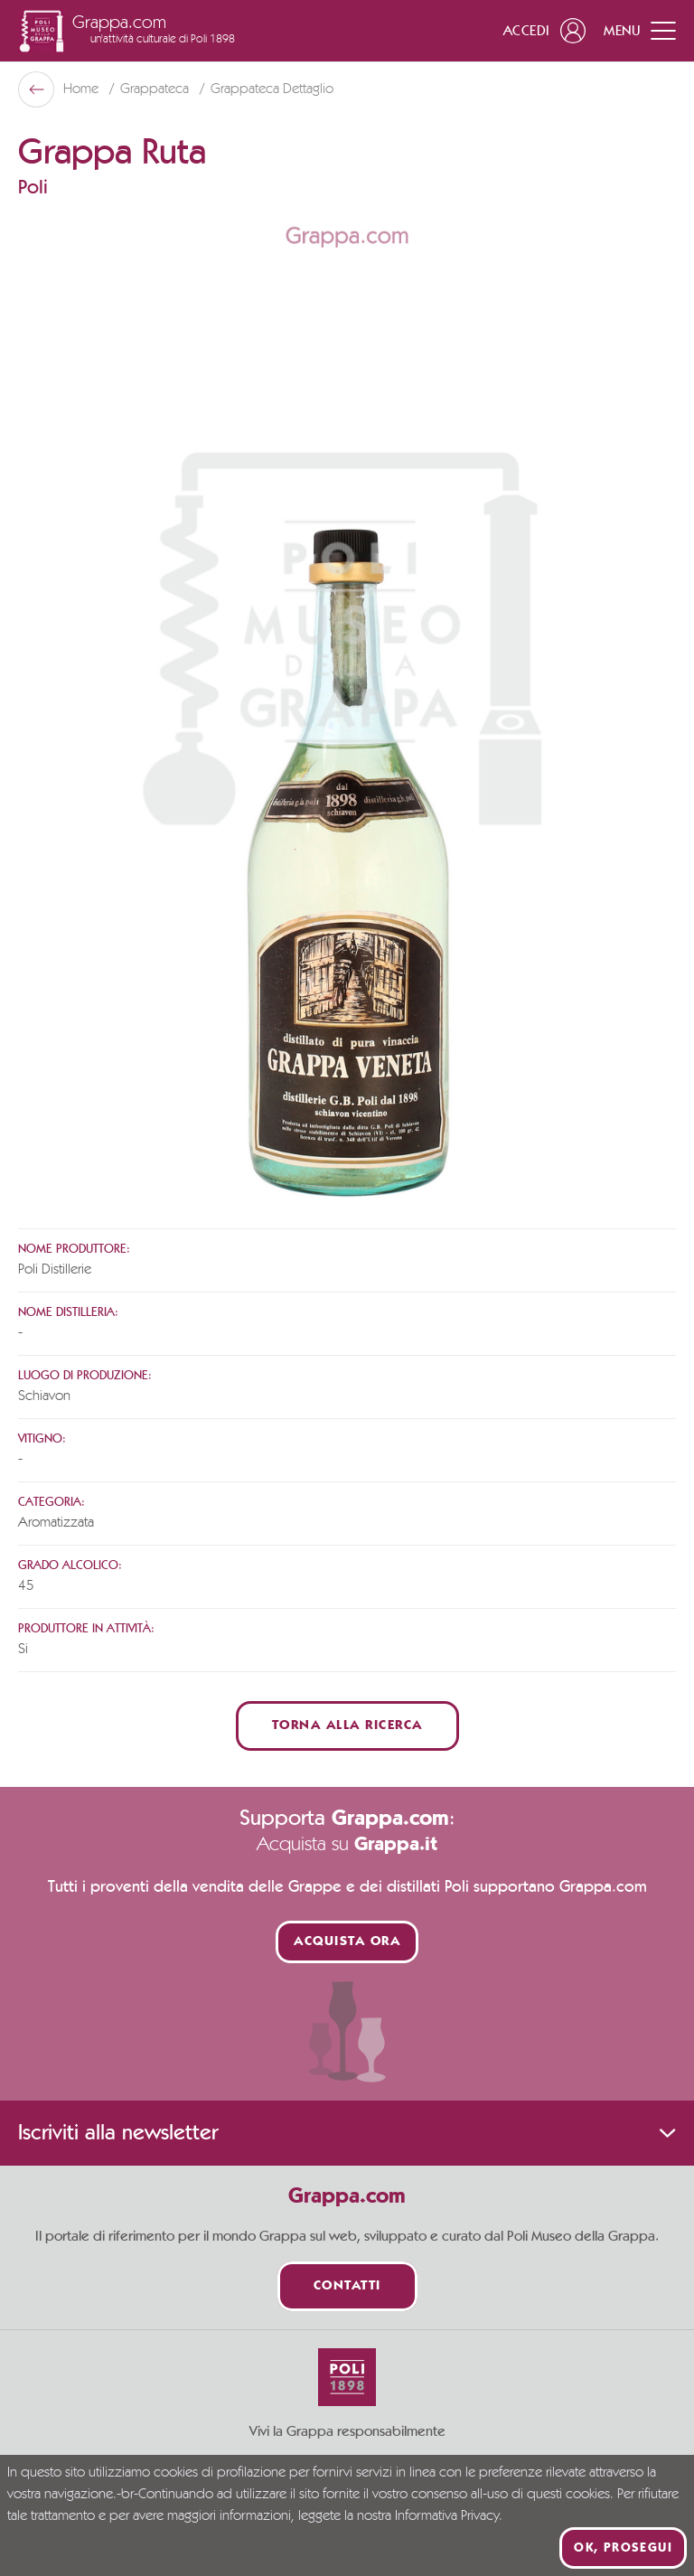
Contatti (347, 2286)
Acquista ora (347, 1942)
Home (82, 89)
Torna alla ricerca (347, 1726)
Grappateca (156, 89)
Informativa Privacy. (448, 2516)
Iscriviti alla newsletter (347, 2133)
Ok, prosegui (623, 2548)
